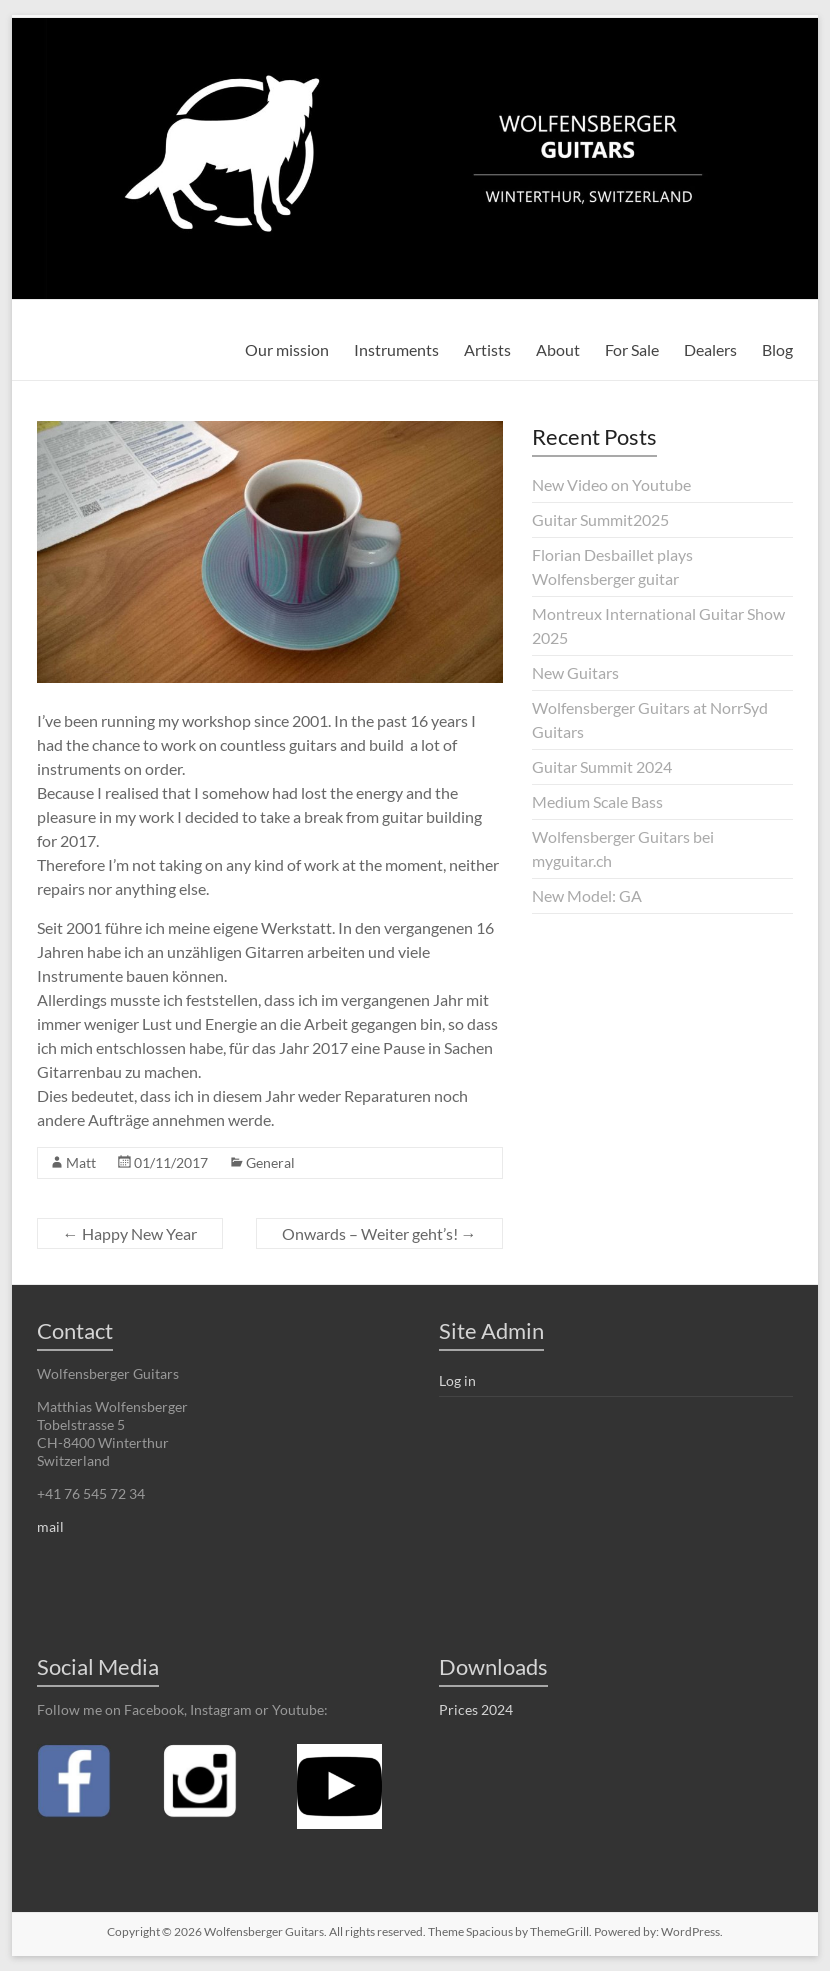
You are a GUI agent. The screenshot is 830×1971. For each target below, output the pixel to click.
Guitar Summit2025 (600, 519)
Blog (777, 349)
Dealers (710, 349)
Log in (457, 1380)
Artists (487, 349)
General (270, 1162)
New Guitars (575, 672)
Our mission (287, 349)
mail (50, 1526)
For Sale (632, 349)
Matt (81, 1162)
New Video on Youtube (611, 484)
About (558, 349)
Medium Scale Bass (597, 801)
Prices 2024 (476, 1709)
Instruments (396, 349)
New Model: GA (587, 895)
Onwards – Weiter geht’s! (379, 1233)
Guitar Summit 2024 (602, 766)
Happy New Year (130, 1233)
